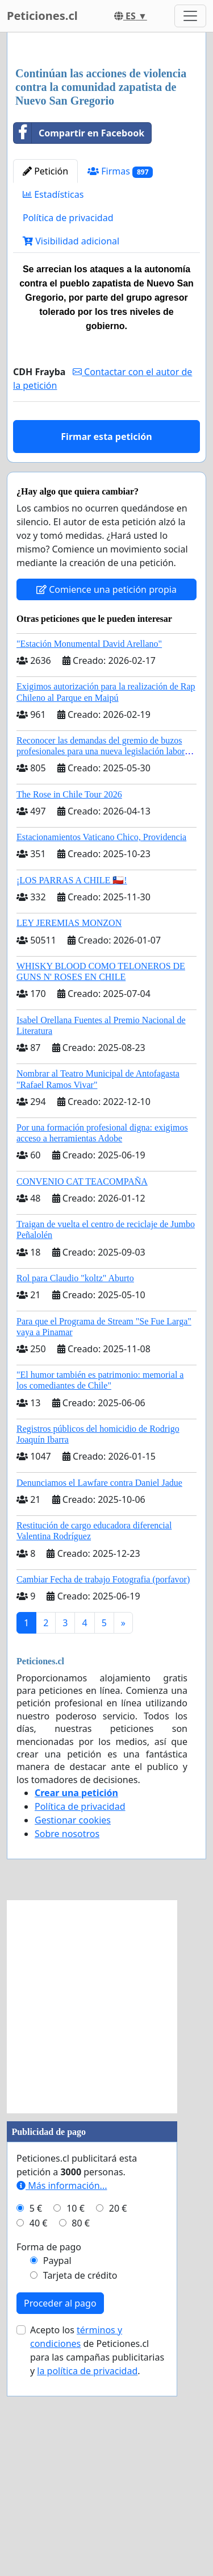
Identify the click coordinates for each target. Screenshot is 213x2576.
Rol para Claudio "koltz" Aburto (75, 1491)
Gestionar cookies (73, 2033)
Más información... (61, 2398)
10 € (75, 2421)
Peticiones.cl (42, 15)
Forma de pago (48, 2460)
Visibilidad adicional (71, 454)
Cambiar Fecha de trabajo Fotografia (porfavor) (103, 1792)
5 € (36, 2421)
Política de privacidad (68, 431)
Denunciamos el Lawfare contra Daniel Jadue (99, 1696)
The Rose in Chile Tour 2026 (69, 1007)
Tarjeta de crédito (80, 2488)
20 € (118, 2421)
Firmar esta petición (106, 649)
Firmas (120, 384)
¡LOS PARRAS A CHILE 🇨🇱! (71, 1093)
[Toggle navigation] (190, 16)
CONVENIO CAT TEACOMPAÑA (82, 1394)
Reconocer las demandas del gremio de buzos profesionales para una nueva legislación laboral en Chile (103, 964)
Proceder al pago (60, 2516)
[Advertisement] (106, 157)
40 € (39, 2436)
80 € (81, 2436)
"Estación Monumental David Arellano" (89, 857)
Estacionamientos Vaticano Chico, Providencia (101, 1050)
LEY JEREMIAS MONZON (69, 1136)
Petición (45, 384)
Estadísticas (53, 407)
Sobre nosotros (67, 2047)
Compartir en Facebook (79, 346)
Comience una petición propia (106, 802)
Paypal (57, 2473)
